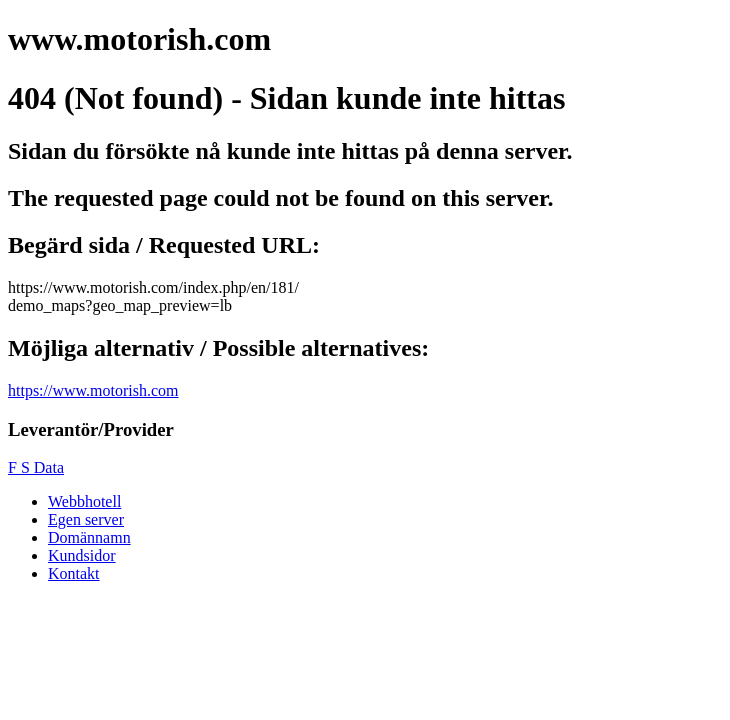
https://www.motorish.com (93, 390)
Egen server (86, 519)
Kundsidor (82, 555)
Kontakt (74, 573)
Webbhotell (84, 501)
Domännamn (89, 537)
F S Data (36, 467)
